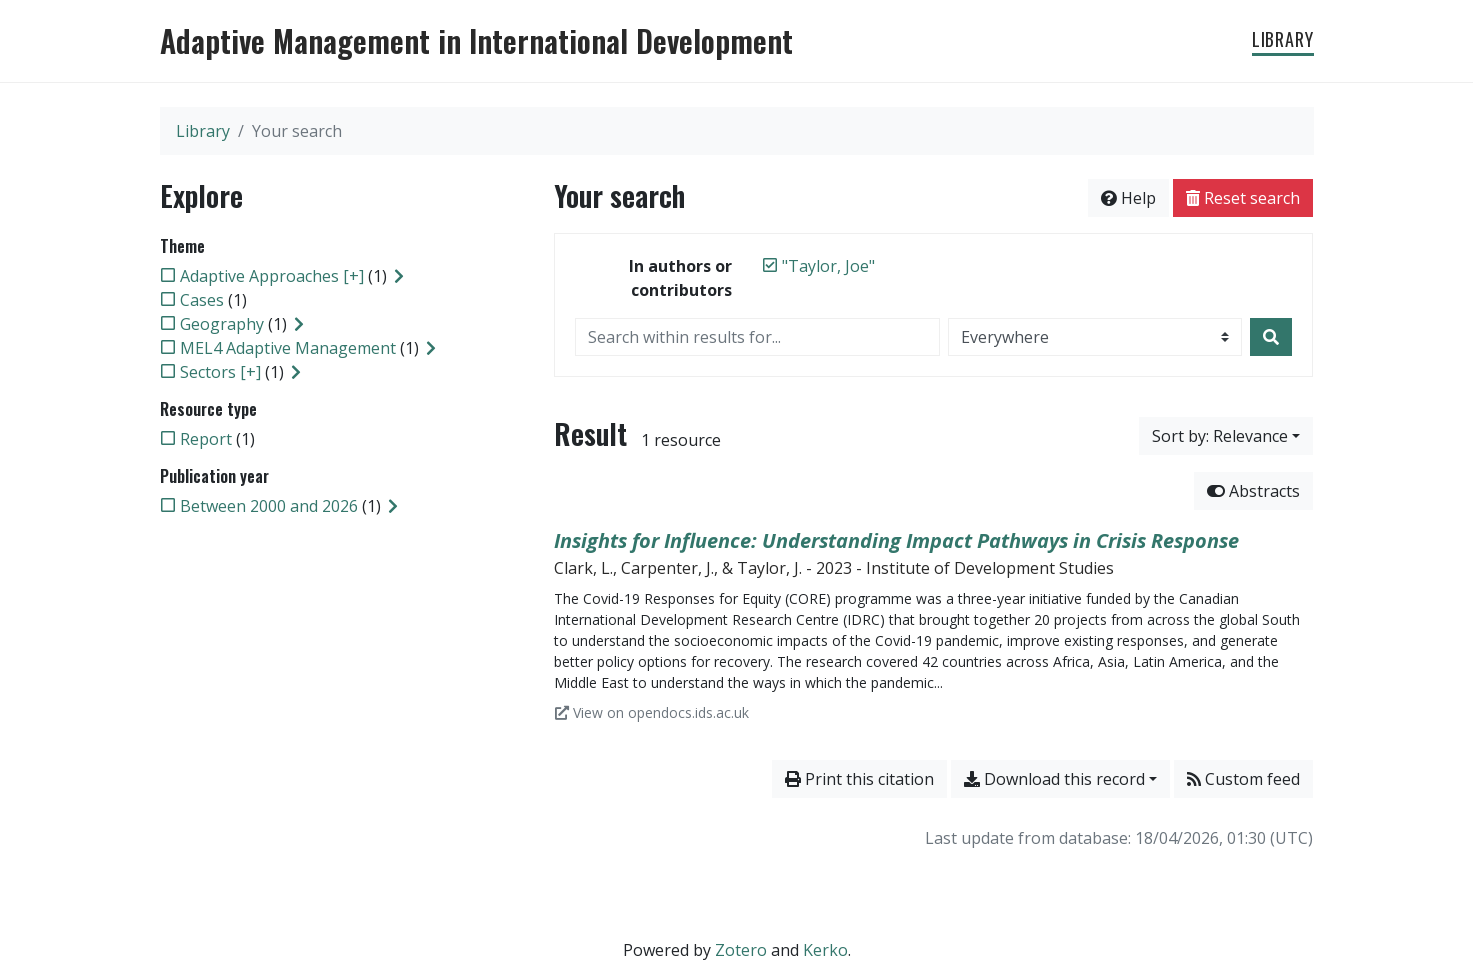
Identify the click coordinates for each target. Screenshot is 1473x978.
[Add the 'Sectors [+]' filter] (220, 372)
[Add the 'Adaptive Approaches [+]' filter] (272, 276)
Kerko (825, 950)
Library (1283, 39)
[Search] (1271, 337)
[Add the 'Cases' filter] (202, 300)
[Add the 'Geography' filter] (222, 324)
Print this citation (859, 779)
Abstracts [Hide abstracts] (1253, 491)
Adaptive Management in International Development (476, 41)
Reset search (1243, 198)
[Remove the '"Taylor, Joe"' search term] (828, 266)
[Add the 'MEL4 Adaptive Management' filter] (288, 348)
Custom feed (1243, 779)
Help (1128, 198)
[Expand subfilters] (399, 276)
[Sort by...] (1226, 436)
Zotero (741, 950)
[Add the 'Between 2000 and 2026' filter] (269, 506)
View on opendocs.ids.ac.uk (652, 712)
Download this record (1054, 779)
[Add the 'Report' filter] (206, 439)
